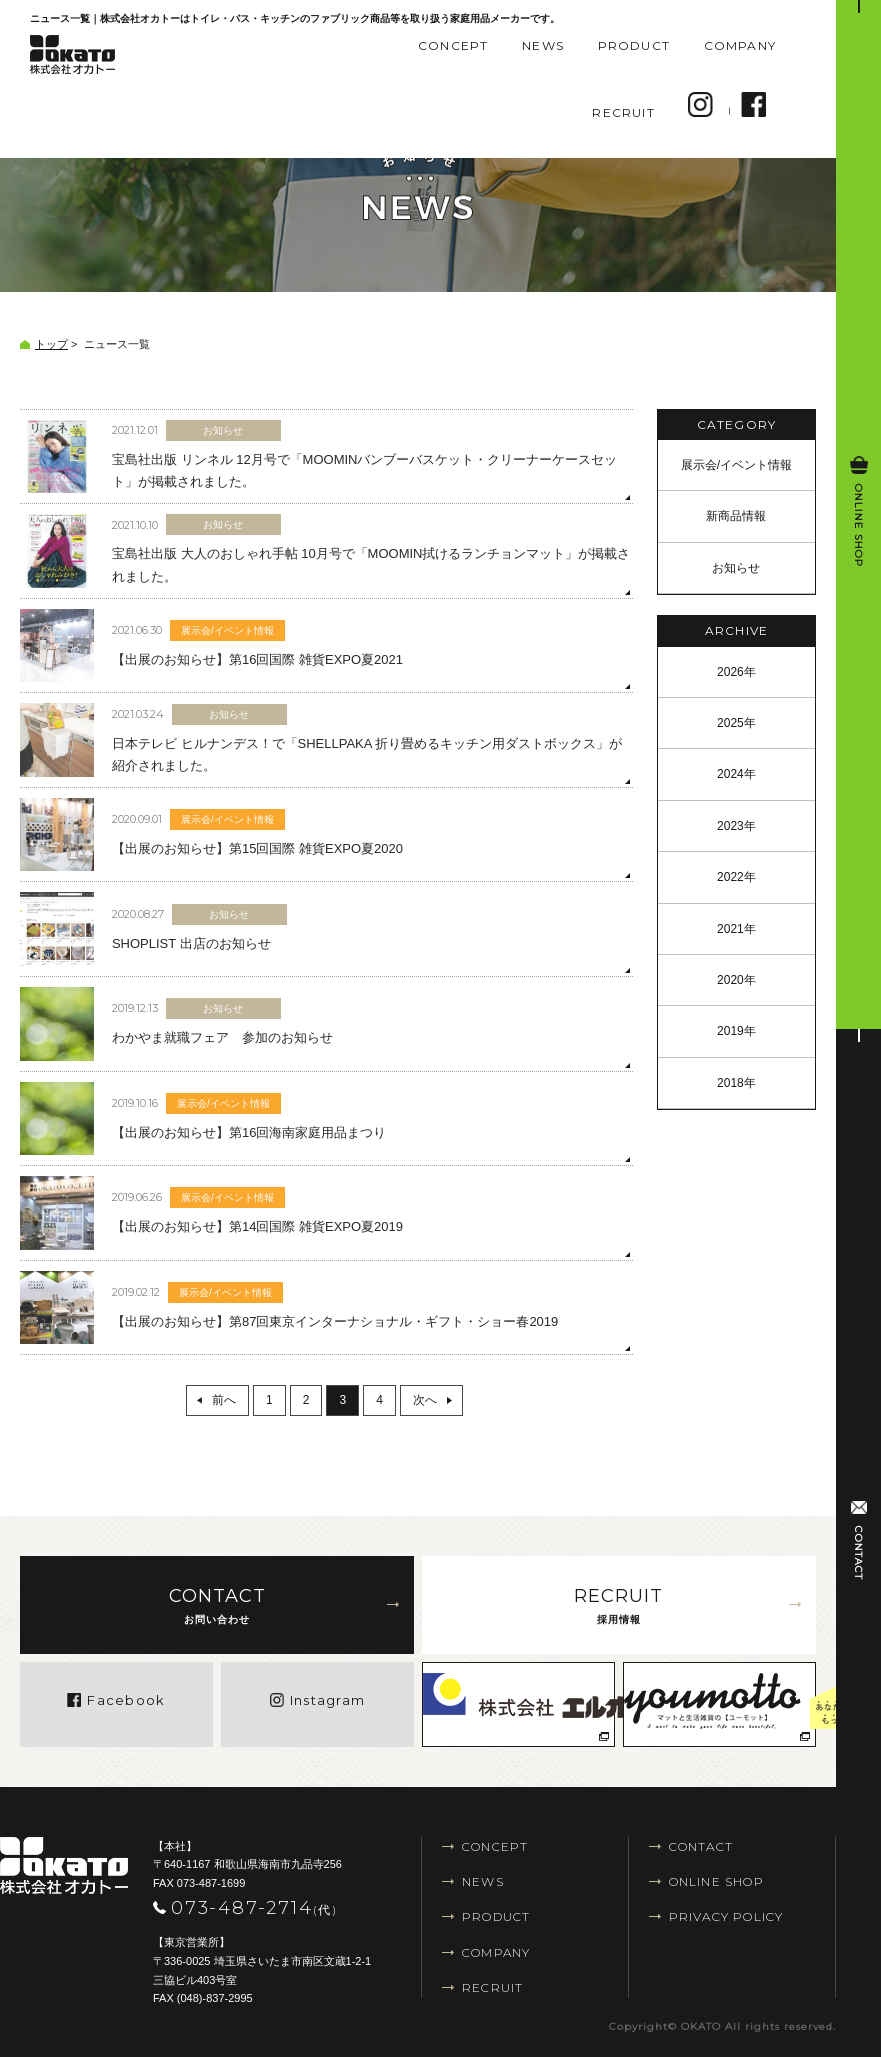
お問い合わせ (217, 1603)
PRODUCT (634, 45)
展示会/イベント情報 (736, 465)
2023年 (736, 826)
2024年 (736, 774)
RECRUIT (623, 112)
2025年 (736, 723)
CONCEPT (453, 45)
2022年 (736, 877)
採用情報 (619, 1603)
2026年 (736, 672)
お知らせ (736, 568)
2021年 (736, 929)
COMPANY (740, 45)
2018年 (736, 1083)
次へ (425, 1400)
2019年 (736, 1031)
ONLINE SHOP (716, 1881)
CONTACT (701, 1846)
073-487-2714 (254, 1908)
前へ (224, 1400)
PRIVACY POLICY (726, 1916)
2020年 (736, 980)
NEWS (543, 45)
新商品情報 (736, 516)
